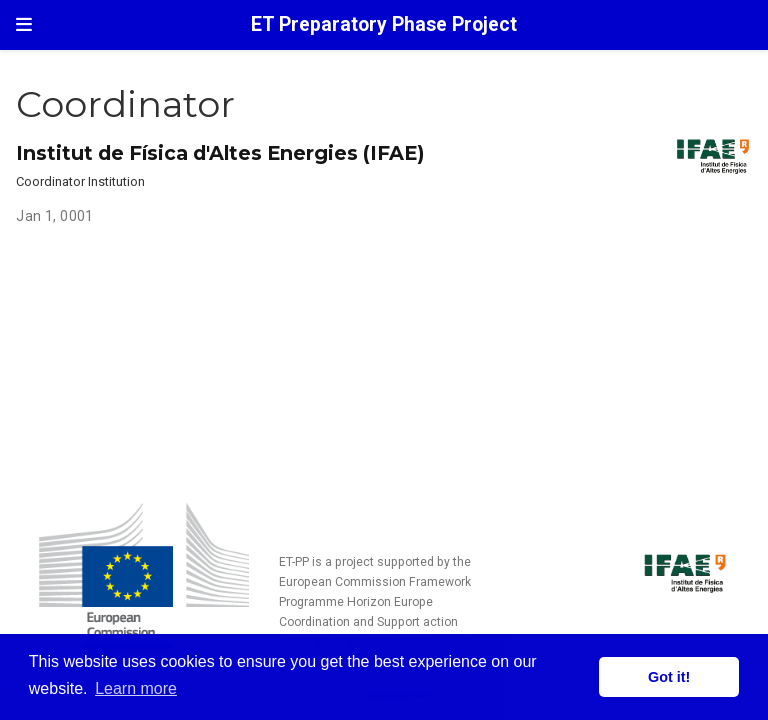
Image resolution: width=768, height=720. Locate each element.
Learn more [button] (136, 688)
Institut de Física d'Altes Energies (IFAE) (220, 153)
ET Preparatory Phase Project (384, 24)
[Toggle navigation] (24, 24)
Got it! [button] (669, 677)
